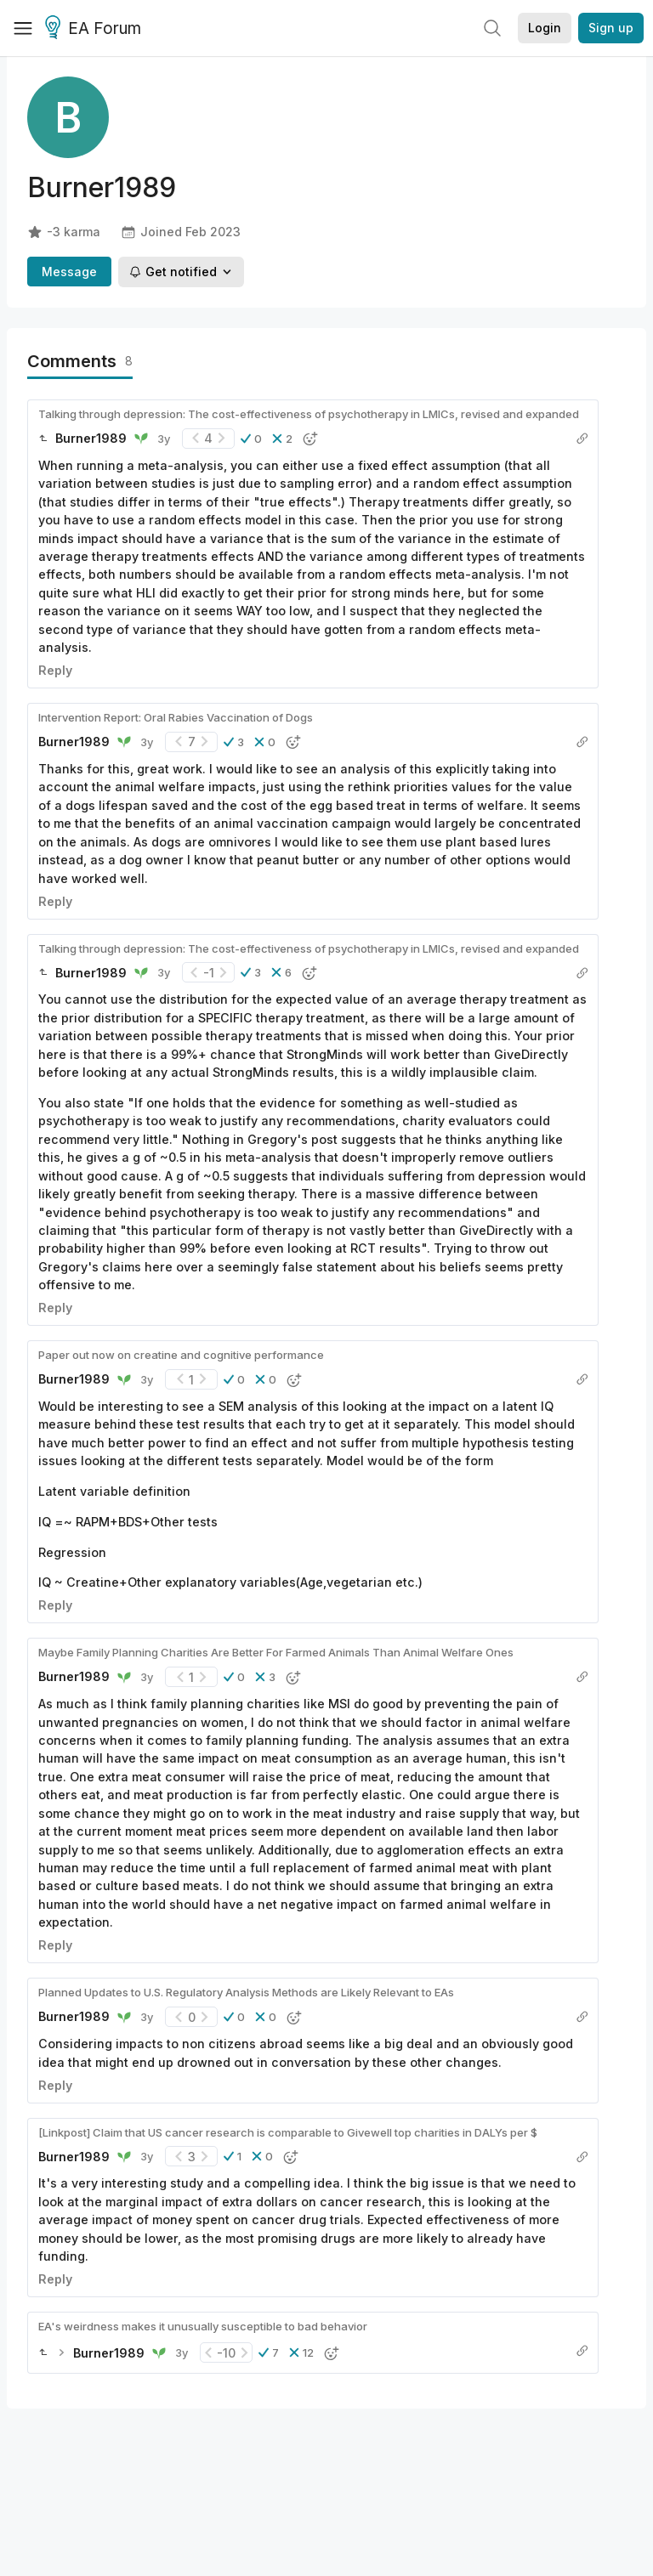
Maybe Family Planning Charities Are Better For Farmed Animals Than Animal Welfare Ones (276, 1652)
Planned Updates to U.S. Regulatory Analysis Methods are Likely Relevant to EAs (246, 1992)
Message (69, 271)
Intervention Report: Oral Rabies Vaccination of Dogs (175, 717)
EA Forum (95, 28)
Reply (55, 670)
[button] (251, 438)
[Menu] (23, 28)
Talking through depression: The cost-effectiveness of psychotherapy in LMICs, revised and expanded (308, 414)
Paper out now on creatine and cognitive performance (181, 1355)
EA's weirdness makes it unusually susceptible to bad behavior (202, 2326)
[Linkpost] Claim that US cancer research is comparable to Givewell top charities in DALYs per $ (287, 2132)
